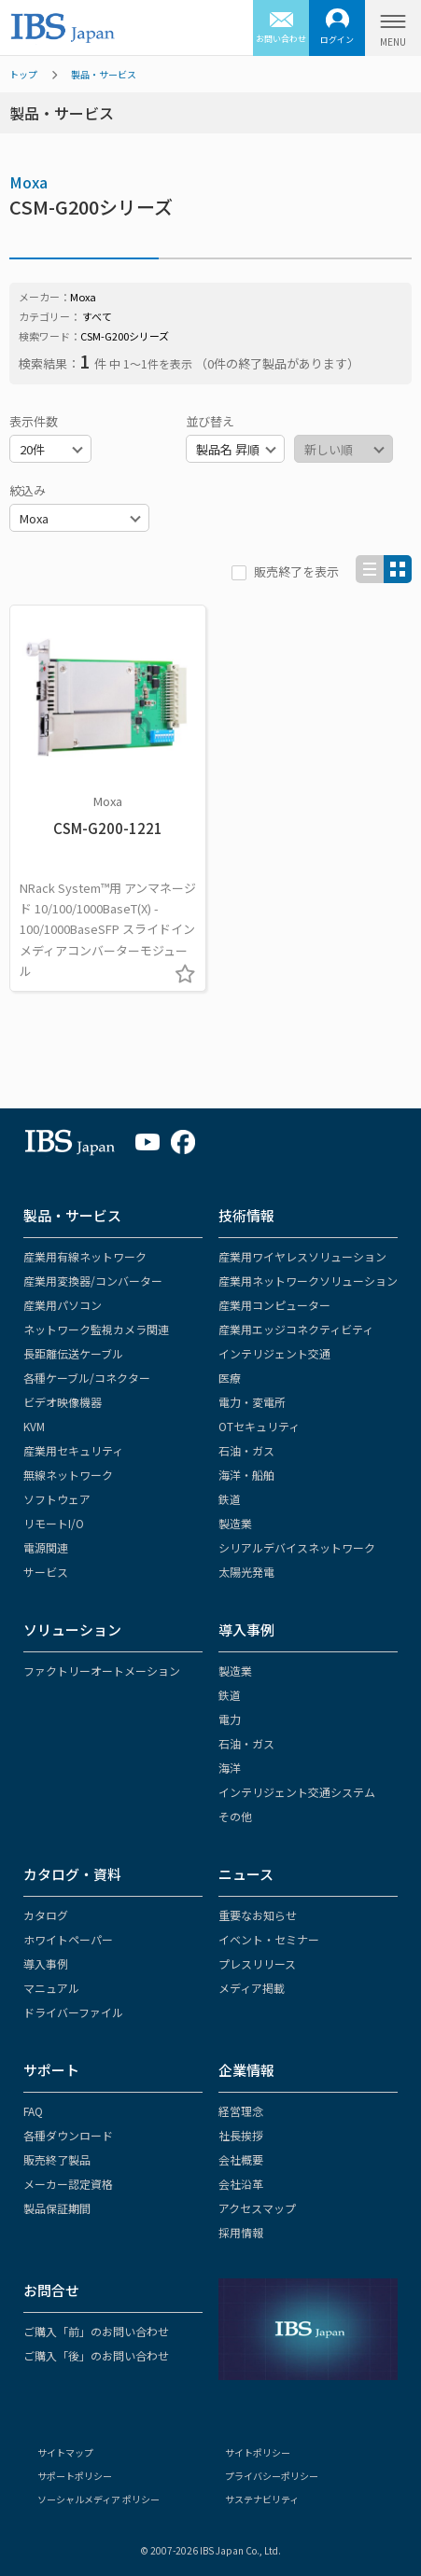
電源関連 (45, 1547)
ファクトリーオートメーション (101, 1670)
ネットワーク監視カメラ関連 (96, 1329)
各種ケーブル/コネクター (86, 1377)
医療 (229, 1377)
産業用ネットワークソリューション (308, 1280)
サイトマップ (65, 2452)
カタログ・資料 (72, 1874)
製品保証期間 (57, 2208)
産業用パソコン (62, 1305)
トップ (23, 74)
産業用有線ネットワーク (85, 1256)
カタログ (45, 1915)
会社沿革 (240, 2184)
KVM (34, 1426)
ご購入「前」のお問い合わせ (96, 2331)
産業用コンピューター (274, 1305)
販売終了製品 (57, 2159)
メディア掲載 (251, 1988)
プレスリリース (257, 1963)
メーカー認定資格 (68, 2184)
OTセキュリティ (259, 1426)
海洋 (229, 1767)
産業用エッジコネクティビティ (295, 1329)
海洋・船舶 (246, 1475)
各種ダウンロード (68, 2135)
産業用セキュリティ (73, 1450)
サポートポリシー (74, 2476)
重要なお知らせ (257, 1915)
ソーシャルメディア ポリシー (98, 2499)
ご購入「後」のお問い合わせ (96, 2355)
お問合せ (51, 2290)
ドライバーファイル (73, 2012)
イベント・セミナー (268, 1939)
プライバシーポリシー (271, 2476)
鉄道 (229, 1499)
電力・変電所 (252, 1402)
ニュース (246, 1874)
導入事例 (246, 1629)
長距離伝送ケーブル (73, 1353)
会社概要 (240, 2159)
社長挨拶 (240, 2135)
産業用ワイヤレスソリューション (302, 1256)
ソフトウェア (57, 1499)
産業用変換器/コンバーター (92, 1280)
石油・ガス (246, 1450)
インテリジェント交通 (274, 1353)
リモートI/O (53, 1523)
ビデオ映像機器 (62, 1402)
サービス (45, 1572)
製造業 (235, 1523)
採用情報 (240, 2232)
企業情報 (246, 2070)
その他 (235, 1816)
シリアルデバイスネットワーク (296, 1547)
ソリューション (72, 1629)
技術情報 (246, 1215)
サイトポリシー (257, 2452)
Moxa (28, 182)
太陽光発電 (246, 1572)
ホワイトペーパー (68, 1939)
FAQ (33, 2111)
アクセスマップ (257, 2208)
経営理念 (240, 2111)
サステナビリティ (262, 2499)
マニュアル (51, 1988)
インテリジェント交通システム (296, 1792)
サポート (51, 2070)
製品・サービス (103, 74)
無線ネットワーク (68, 1475)
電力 (229, 1719)
